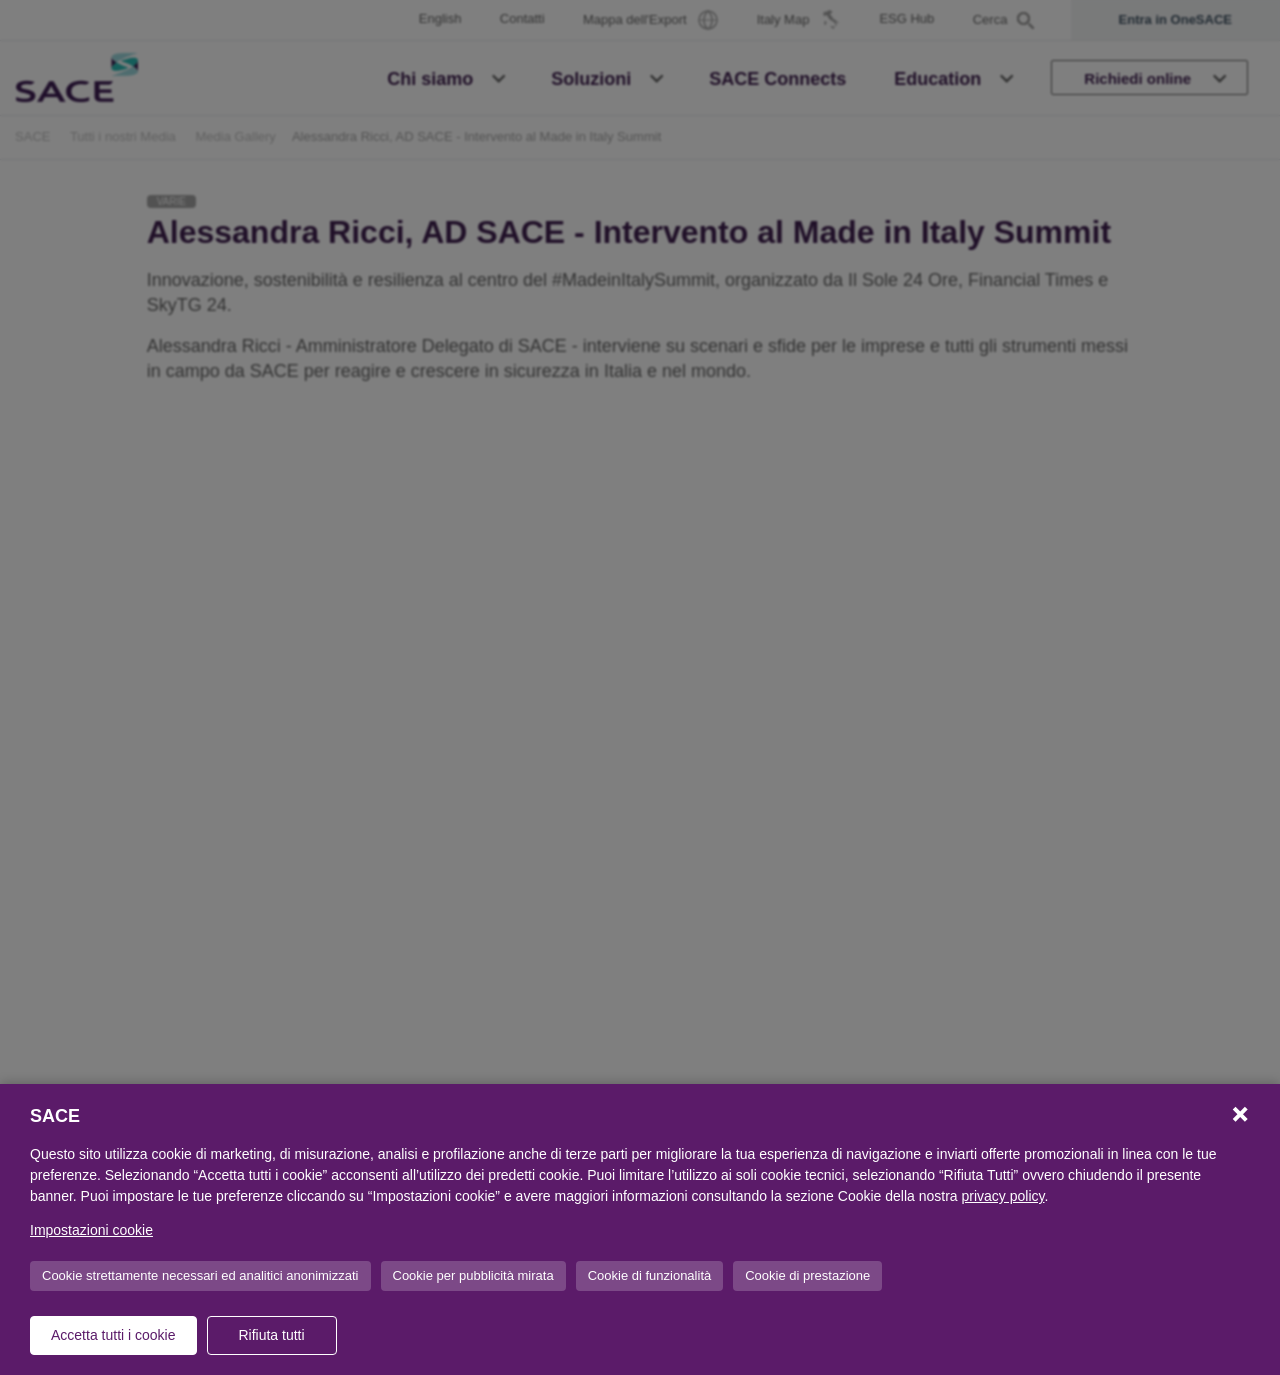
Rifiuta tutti (271, 1335)
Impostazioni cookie (91, 1230)
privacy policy (1003, 1196)
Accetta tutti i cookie (113, 1335)
